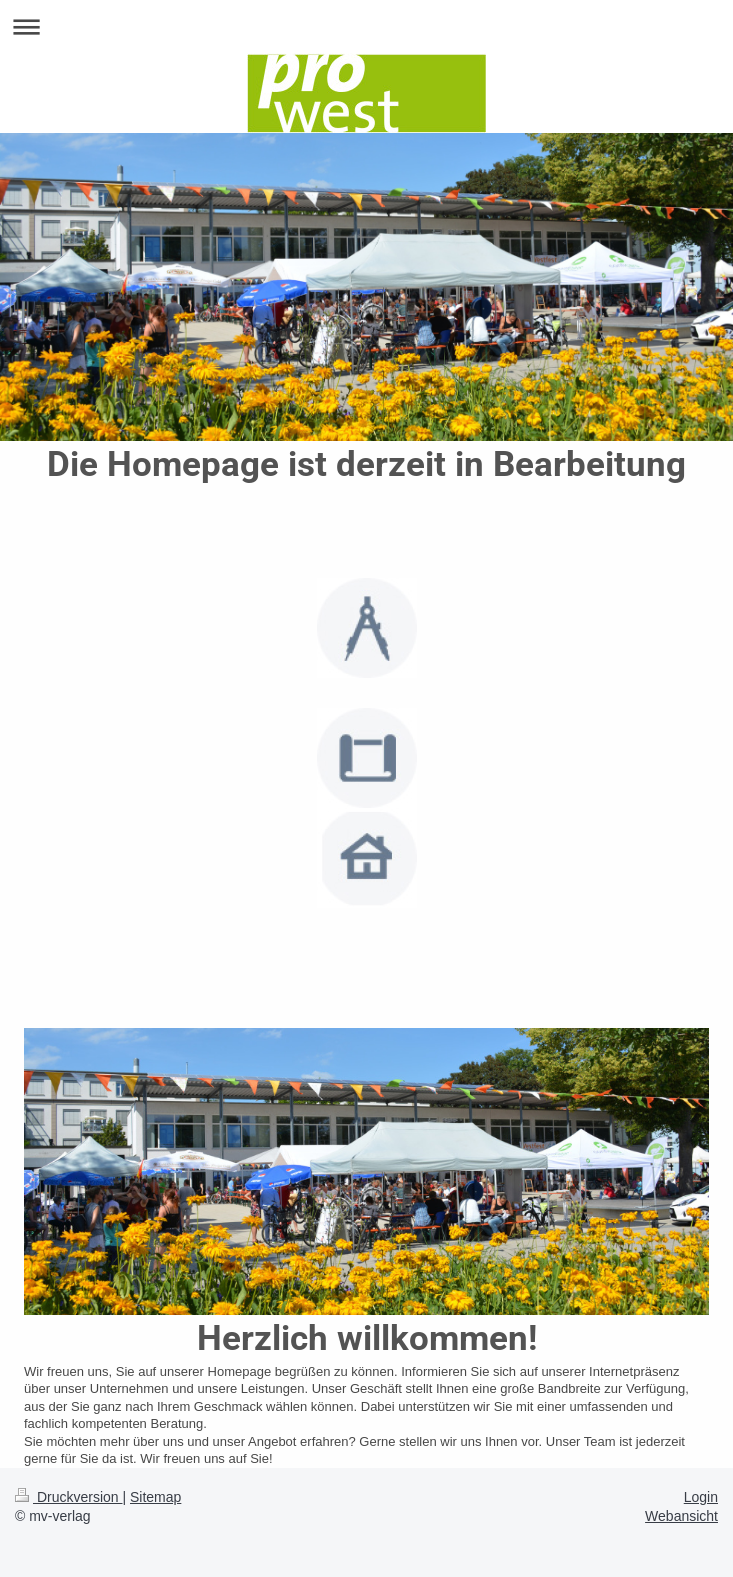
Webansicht (681, 1516)
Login (701, 1497)
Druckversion (68, 1497)
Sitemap (155, 1497)
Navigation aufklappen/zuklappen (366, 26)
